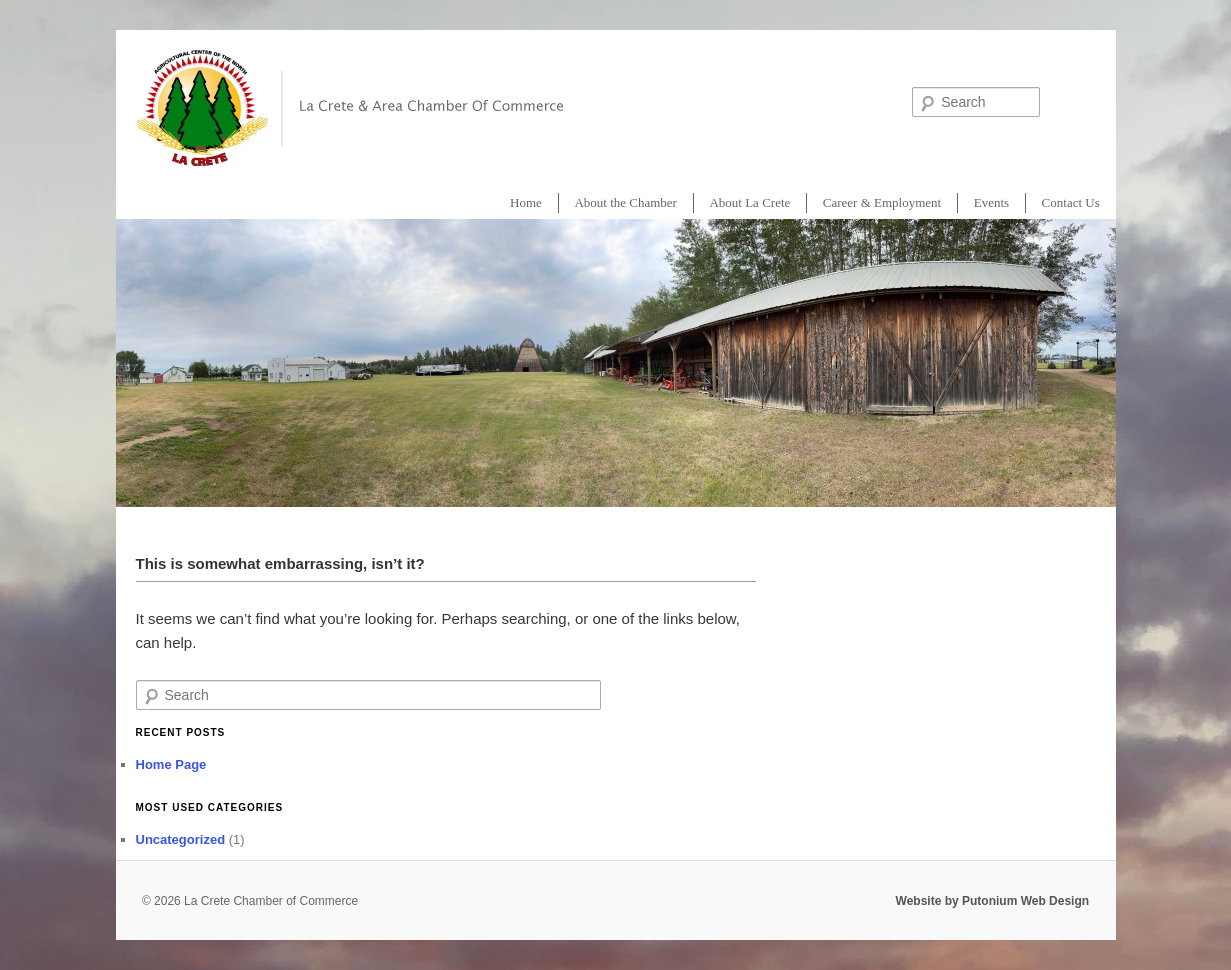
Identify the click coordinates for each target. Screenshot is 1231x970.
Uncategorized (181, 839)
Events (991, 202)
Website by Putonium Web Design (993, 901)
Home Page (171, 764)
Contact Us (1071, 202)
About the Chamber (625, 202)
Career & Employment (882, 202)
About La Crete (749, 202)
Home (526, 202)
